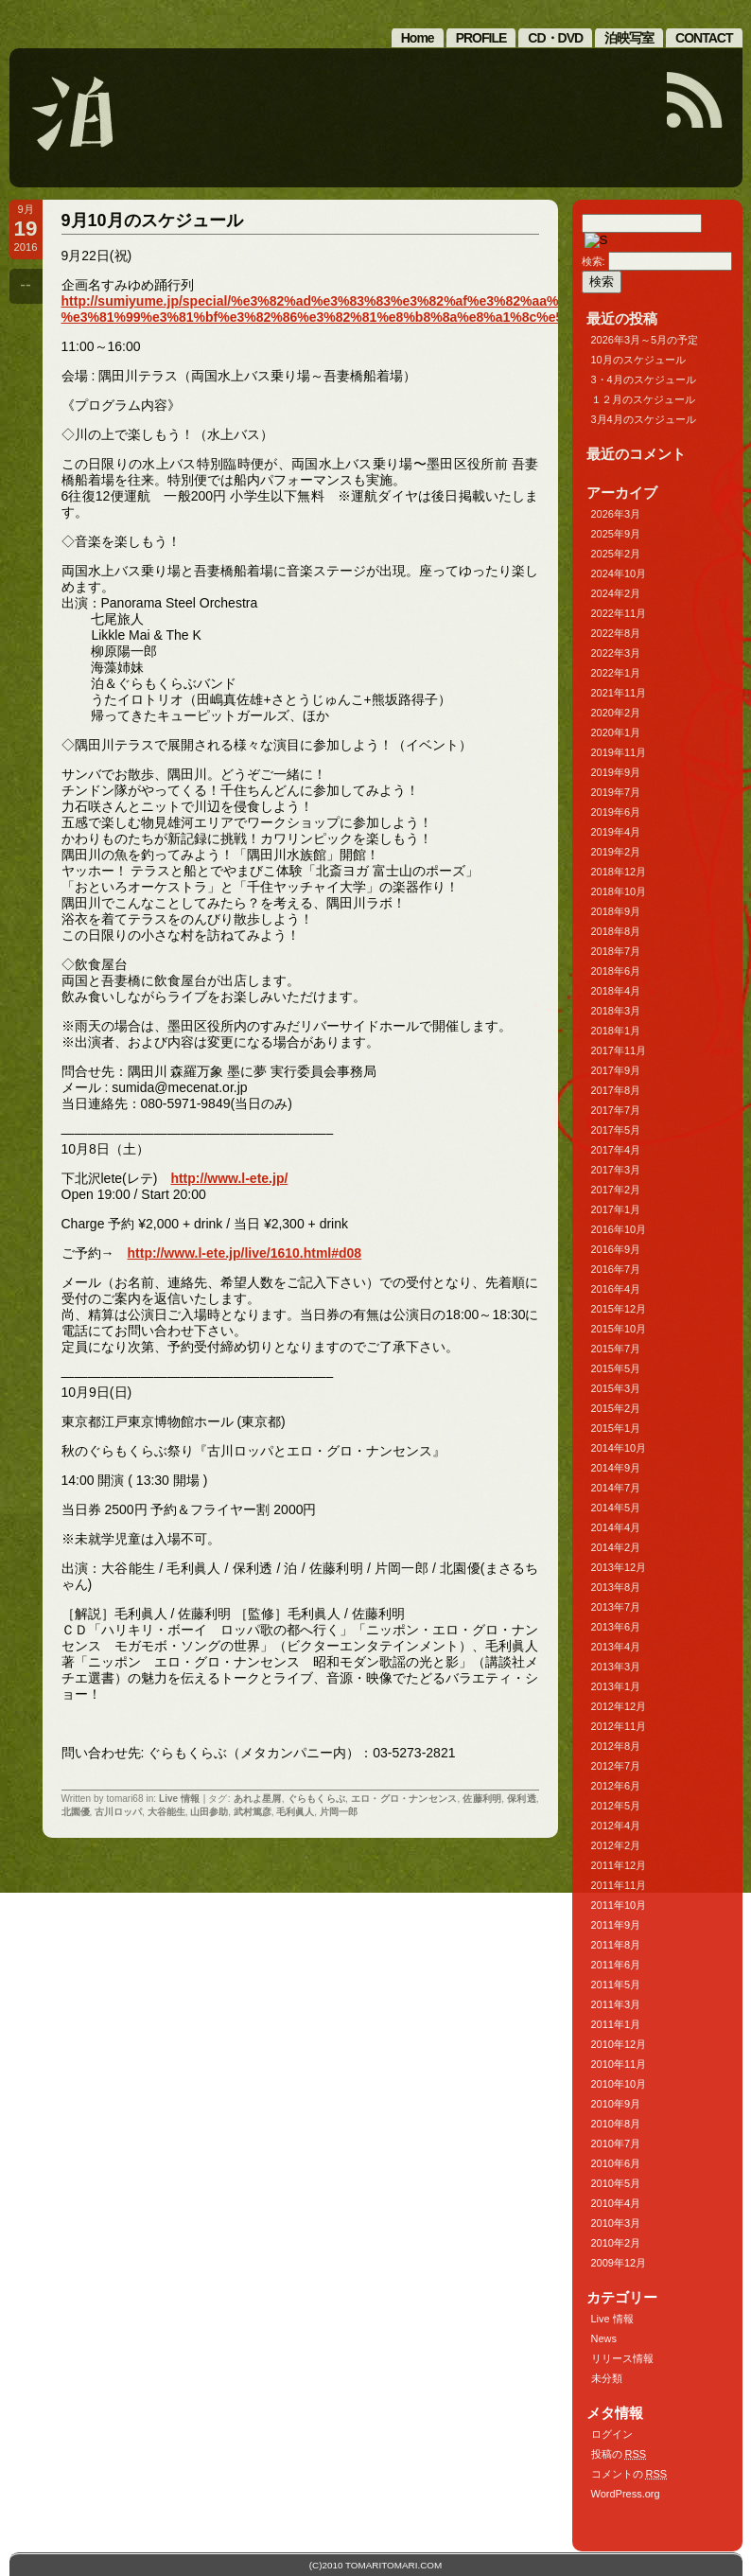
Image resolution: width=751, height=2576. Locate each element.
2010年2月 (616, 2243)
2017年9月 (616, 1070)
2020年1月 (616, 732)
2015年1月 (616, 1428)
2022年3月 (616, 653)
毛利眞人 (295, 1812)
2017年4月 (616, 1150)
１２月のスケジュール (643, 399)
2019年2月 (616, 851)
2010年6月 (616, 2163)
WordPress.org (625, 2493)
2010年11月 (619, 2064)
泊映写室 (629, 37)
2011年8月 (616, 1944)
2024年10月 (619, 573)
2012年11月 (619, 1726)
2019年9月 (616, 772)
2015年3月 (616, 1388)
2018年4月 (616, 991)
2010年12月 (619, 2044)
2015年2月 (616, 1408)
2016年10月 (619, 1229)
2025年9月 (616, 533)
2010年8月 (616, 2123)
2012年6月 (616, 1785)
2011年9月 (616, 1925)
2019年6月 (616, 812)
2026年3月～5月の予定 (645, 339)
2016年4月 (616, 1289)
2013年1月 (616, 1686)
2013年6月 (616, 1626)
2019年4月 (616, 832)
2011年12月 (619, 1865)
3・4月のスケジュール (643, 379)
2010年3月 (616, 2223)
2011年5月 (616, 1984)
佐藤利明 (482, 1798)
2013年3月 (616, 1666)
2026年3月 (616, 514)
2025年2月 (616, 553)
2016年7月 (616, 1269)
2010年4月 (616, 2203)
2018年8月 (616, 931)
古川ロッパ (118, 1812)
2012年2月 (616, 1845)
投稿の (619, 2454)
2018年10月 (619, 891)
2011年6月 (616, 1964)
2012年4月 (616, 1825)
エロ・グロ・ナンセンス (404, 1798)
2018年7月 (616, 951)
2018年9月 (616, 911)
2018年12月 (619, 871)
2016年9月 (616, 1249)
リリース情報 (622, 2358)
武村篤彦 (252, 1812)
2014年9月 (616, 1467)
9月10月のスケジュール (152, 220)
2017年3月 (616, 1169)
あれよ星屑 (258, 1798)
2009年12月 (619, 2262)
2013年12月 (619, 1567)
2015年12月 (619, 1308)
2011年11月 (619, 1885)
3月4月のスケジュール (643, 419)
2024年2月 (616, 593)
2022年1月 (616, 673)
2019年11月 (619, 752)
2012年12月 (619, 1706)
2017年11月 (619, 1050)
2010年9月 (616, 2103)
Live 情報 (180, 1798)
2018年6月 (616, 971)
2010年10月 (619, 2084)
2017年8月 (616, 1090)
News (604, 2338)
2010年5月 (616, 2183)
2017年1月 (616, 1209)
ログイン (612, 2434)
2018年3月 (616, 1010)
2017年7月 (616, 1110)
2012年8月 (616, 1746)
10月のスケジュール (638, 359)
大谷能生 (166, 1812)
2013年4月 (616, 1646)
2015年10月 (619, 1328)
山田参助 (209, 1812)
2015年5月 (616, 1368)
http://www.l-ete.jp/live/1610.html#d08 (245, 1253)
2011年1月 (616, 2024)
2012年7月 (616, 1766)
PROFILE (481, 37)
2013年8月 (616, 1587)
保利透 (521, 1798)
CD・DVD (555, 37)
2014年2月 (616, 1547)
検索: (593, 261)
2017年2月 (616, 1189)
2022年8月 (616, 633)
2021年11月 (619, 692)
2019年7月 (616, 792)
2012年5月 (616, 1805)
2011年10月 (619, 1905)
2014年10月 (619, 1448)
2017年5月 (616, 1130)
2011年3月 (616, 2004)
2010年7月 (616, 2143)
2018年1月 (616, 1030)
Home (417, 37)
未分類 (606, 2378)
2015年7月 (616, 1348)
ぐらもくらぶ (316, 1798)
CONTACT (703, 37)
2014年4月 (616, 1527)
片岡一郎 (339, 1812)
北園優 (75, 1812)
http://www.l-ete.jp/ (229, 1178)
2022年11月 (619, 613)
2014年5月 (616, 1507)
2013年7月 (616, 1607)
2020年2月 (616, 712)
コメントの (629, 2473)
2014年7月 (616, 1487)
